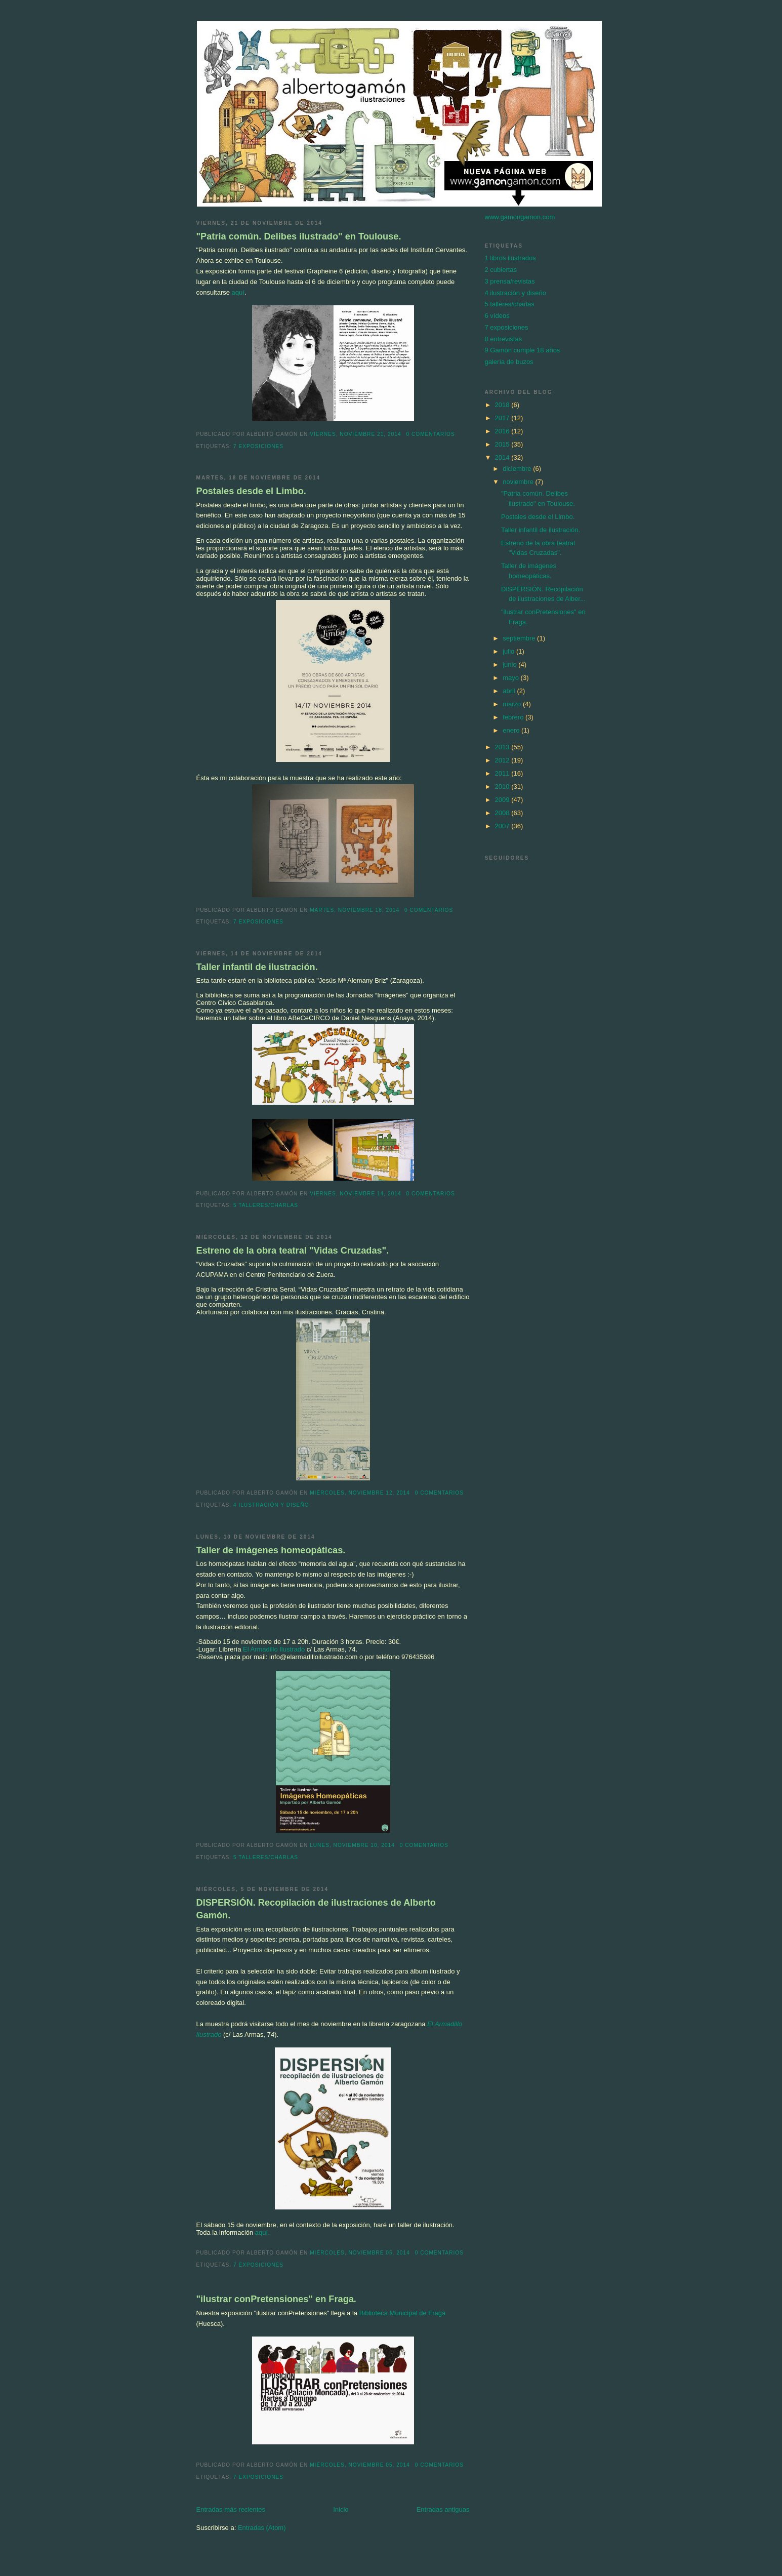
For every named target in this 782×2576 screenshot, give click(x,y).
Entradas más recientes (231, 2509)
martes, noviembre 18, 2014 (354, 910)
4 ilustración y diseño (271, 1505)
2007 (503, 826)
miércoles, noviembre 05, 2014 (360, 2253)
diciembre (518, 468)
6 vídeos (497, 315)
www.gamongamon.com (520, 217)
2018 (503, 405)
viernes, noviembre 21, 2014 (355, 434)
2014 (503, 457)
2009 (503, 799)
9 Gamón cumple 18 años (522, 350)
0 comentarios (430, 434)
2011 (503, 773)
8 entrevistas (503, 339)
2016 (503, 431)
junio (510, 664)
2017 (503, 418)
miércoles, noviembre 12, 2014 (360, 1493)
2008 (503, 813)
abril (510, 691)
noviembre (519, 482)
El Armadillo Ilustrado (274, 1649)
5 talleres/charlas (265, 1205)
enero (512, 730)
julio (509, 651)
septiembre (520, 638)
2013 (503, 747)
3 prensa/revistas (510, 281)
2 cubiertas (501, 269)
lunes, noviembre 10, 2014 (352, 1845)
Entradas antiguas (443, 2509)
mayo (511, 677)
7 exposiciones (258, 446)
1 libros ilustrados (510, 258)
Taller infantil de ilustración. (257, 967)
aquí (238, 292)
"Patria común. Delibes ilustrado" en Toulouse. (298, 236)
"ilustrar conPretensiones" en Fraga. (276, 2299)
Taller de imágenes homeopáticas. (271, 1550)
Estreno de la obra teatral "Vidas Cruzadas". (292, 1250)
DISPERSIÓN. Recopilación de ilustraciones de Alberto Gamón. (316, 1909)
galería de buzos (509, 362)
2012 (503, 760)
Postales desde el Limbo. (251, 491)
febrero (514, 717)
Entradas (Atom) (262, 2527)
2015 (503, 444)
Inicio (340, 2509)
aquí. (262, 2232)
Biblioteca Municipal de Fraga (401, 2313)
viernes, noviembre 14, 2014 (355, 1193)
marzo (513, 704)
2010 (503, 786)
